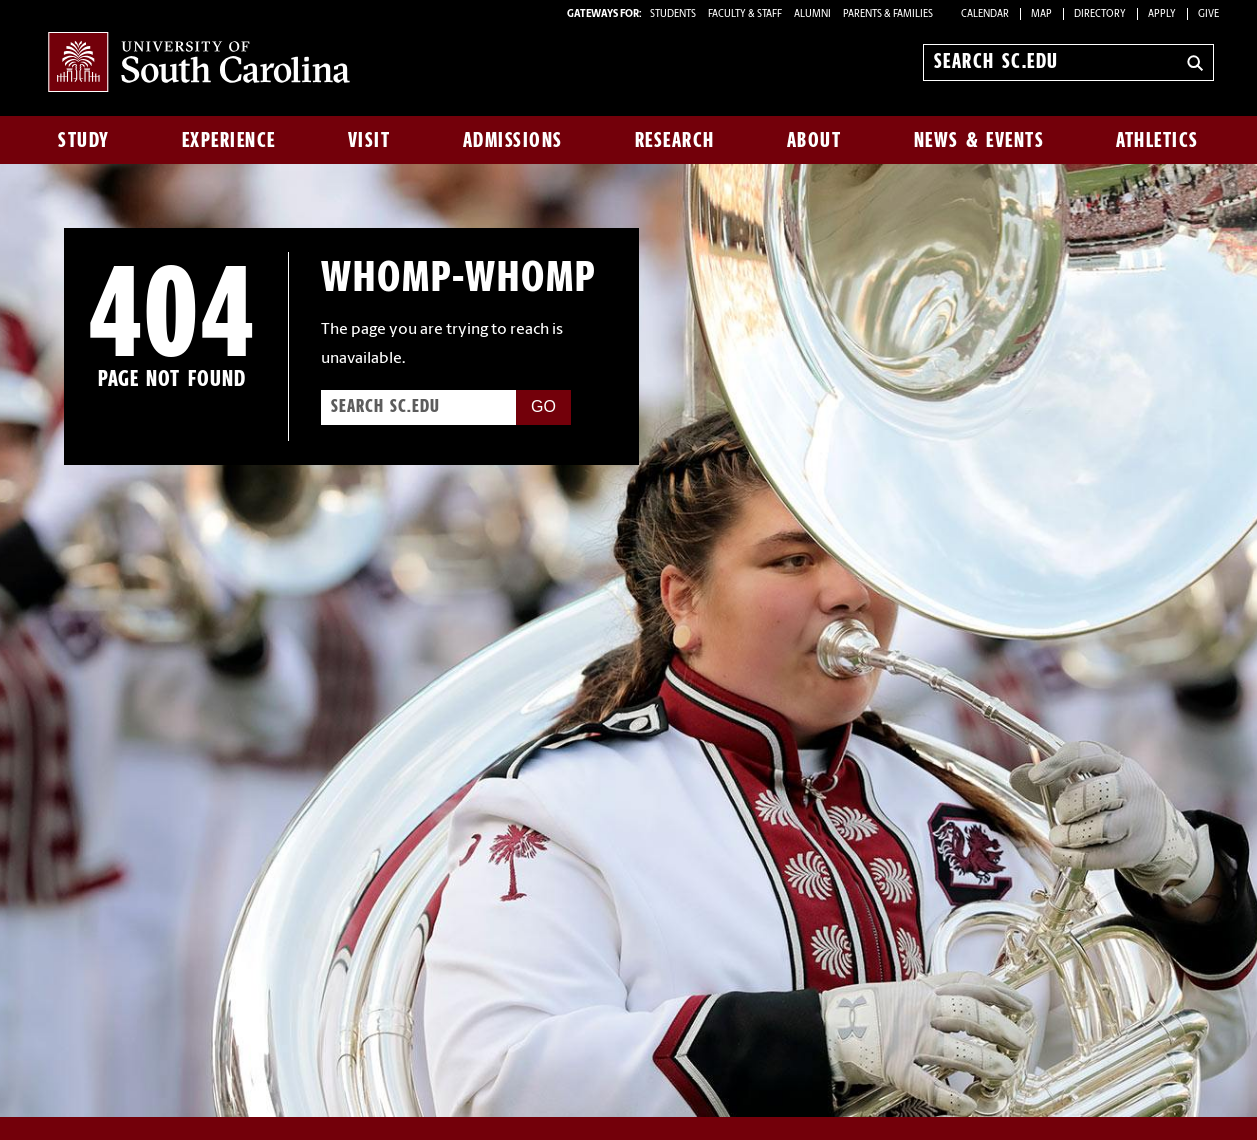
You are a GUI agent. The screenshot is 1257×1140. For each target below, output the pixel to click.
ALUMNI (812, 14)
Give (1208, 14)
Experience (229, 140)
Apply (1162, 14)
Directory (1100, 14)
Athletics (1157, 140)
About (814, 140)
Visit (369, 140)
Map (1041, 14)
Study (84, 140)
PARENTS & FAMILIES (888, 14)
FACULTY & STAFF (745, 14)
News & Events (979, 140)
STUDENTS (674, 14)
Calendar (985, 14)
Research (675, 140)
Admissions (513, 140)
